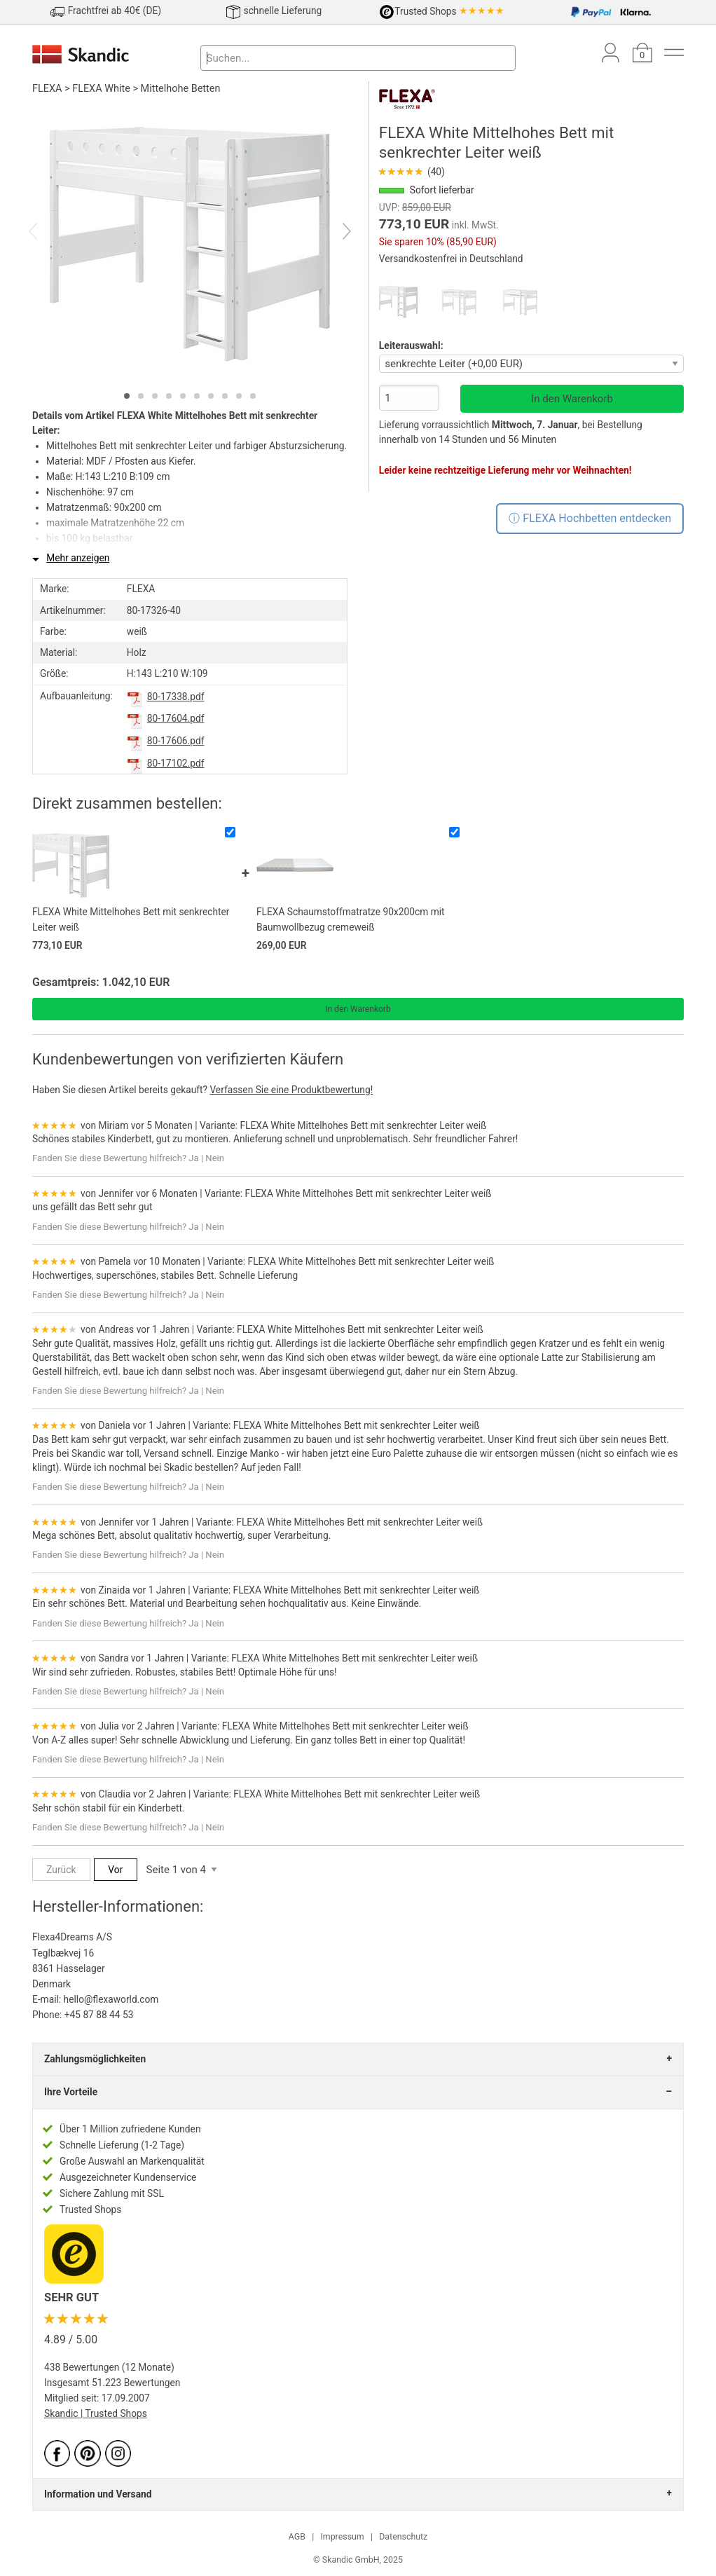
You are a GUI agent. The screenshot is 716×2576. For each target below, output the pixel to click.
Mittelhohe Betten (181, 89)
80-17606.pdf (176, 740)
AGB (297, 2537)
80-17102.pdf (176, 763)
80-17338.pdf (176, 696)
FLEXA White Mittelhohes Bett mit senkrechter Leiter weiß (363, 1125)
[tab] (127, 396)
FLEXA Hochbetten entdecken (597, 518)
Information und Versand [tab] (97, 2494)
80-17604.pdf (176, 718)
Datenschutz (403, 2537)
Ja (193, 1158)
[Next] (334, 233)
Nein (214, 1158)
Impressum (342, 2537)
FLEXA (47, 89)
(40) (412, 171)
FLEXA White (101, 89)
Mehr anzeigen (77, 557)
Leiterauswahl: (411, 345)
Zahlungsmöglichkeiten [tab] (95, 2058)
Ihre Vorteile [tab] (70, 2091)
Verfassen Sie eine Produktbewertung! (291, 1089)
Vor (115, 1869)
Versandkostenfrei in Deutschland (451, 258)
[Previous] (45, 233)
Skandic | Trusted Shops (95, 2413)
